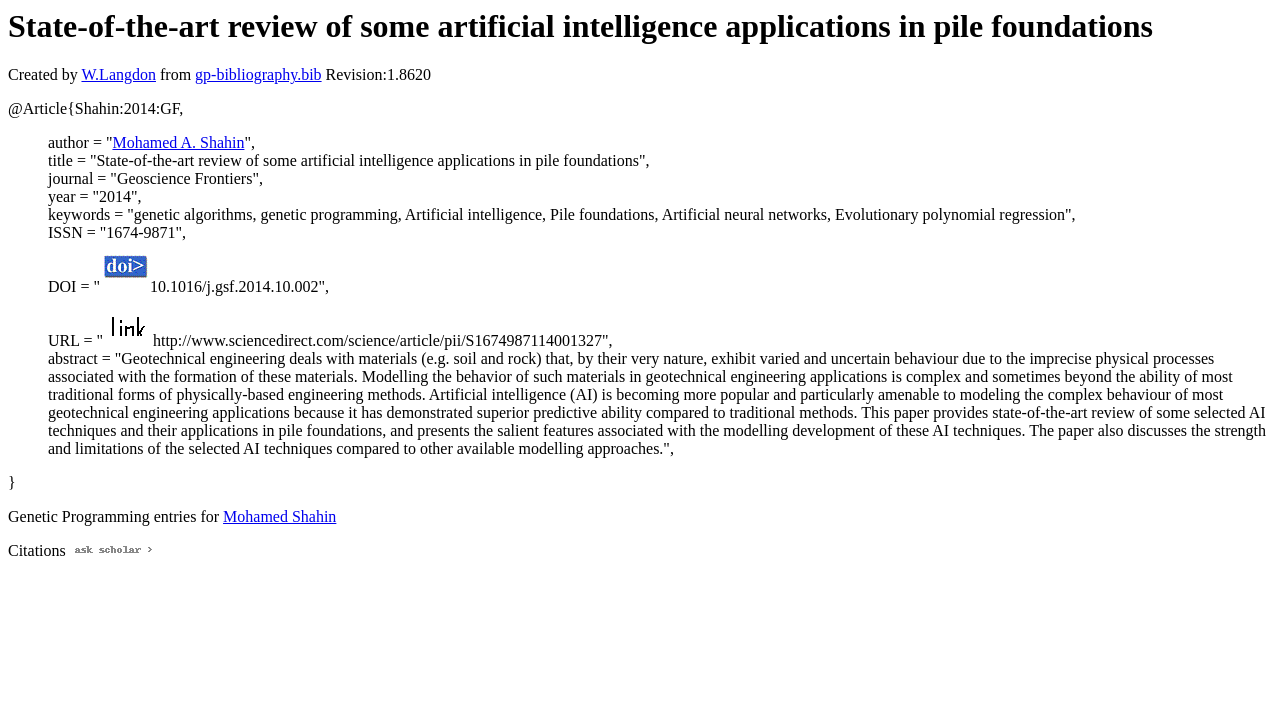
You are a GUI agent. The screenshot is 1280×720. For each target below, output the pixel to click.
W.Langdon (118, 74)
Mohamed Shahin (279, 516)
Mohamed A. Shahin (178, 142)
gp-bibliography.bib (258, 74)
